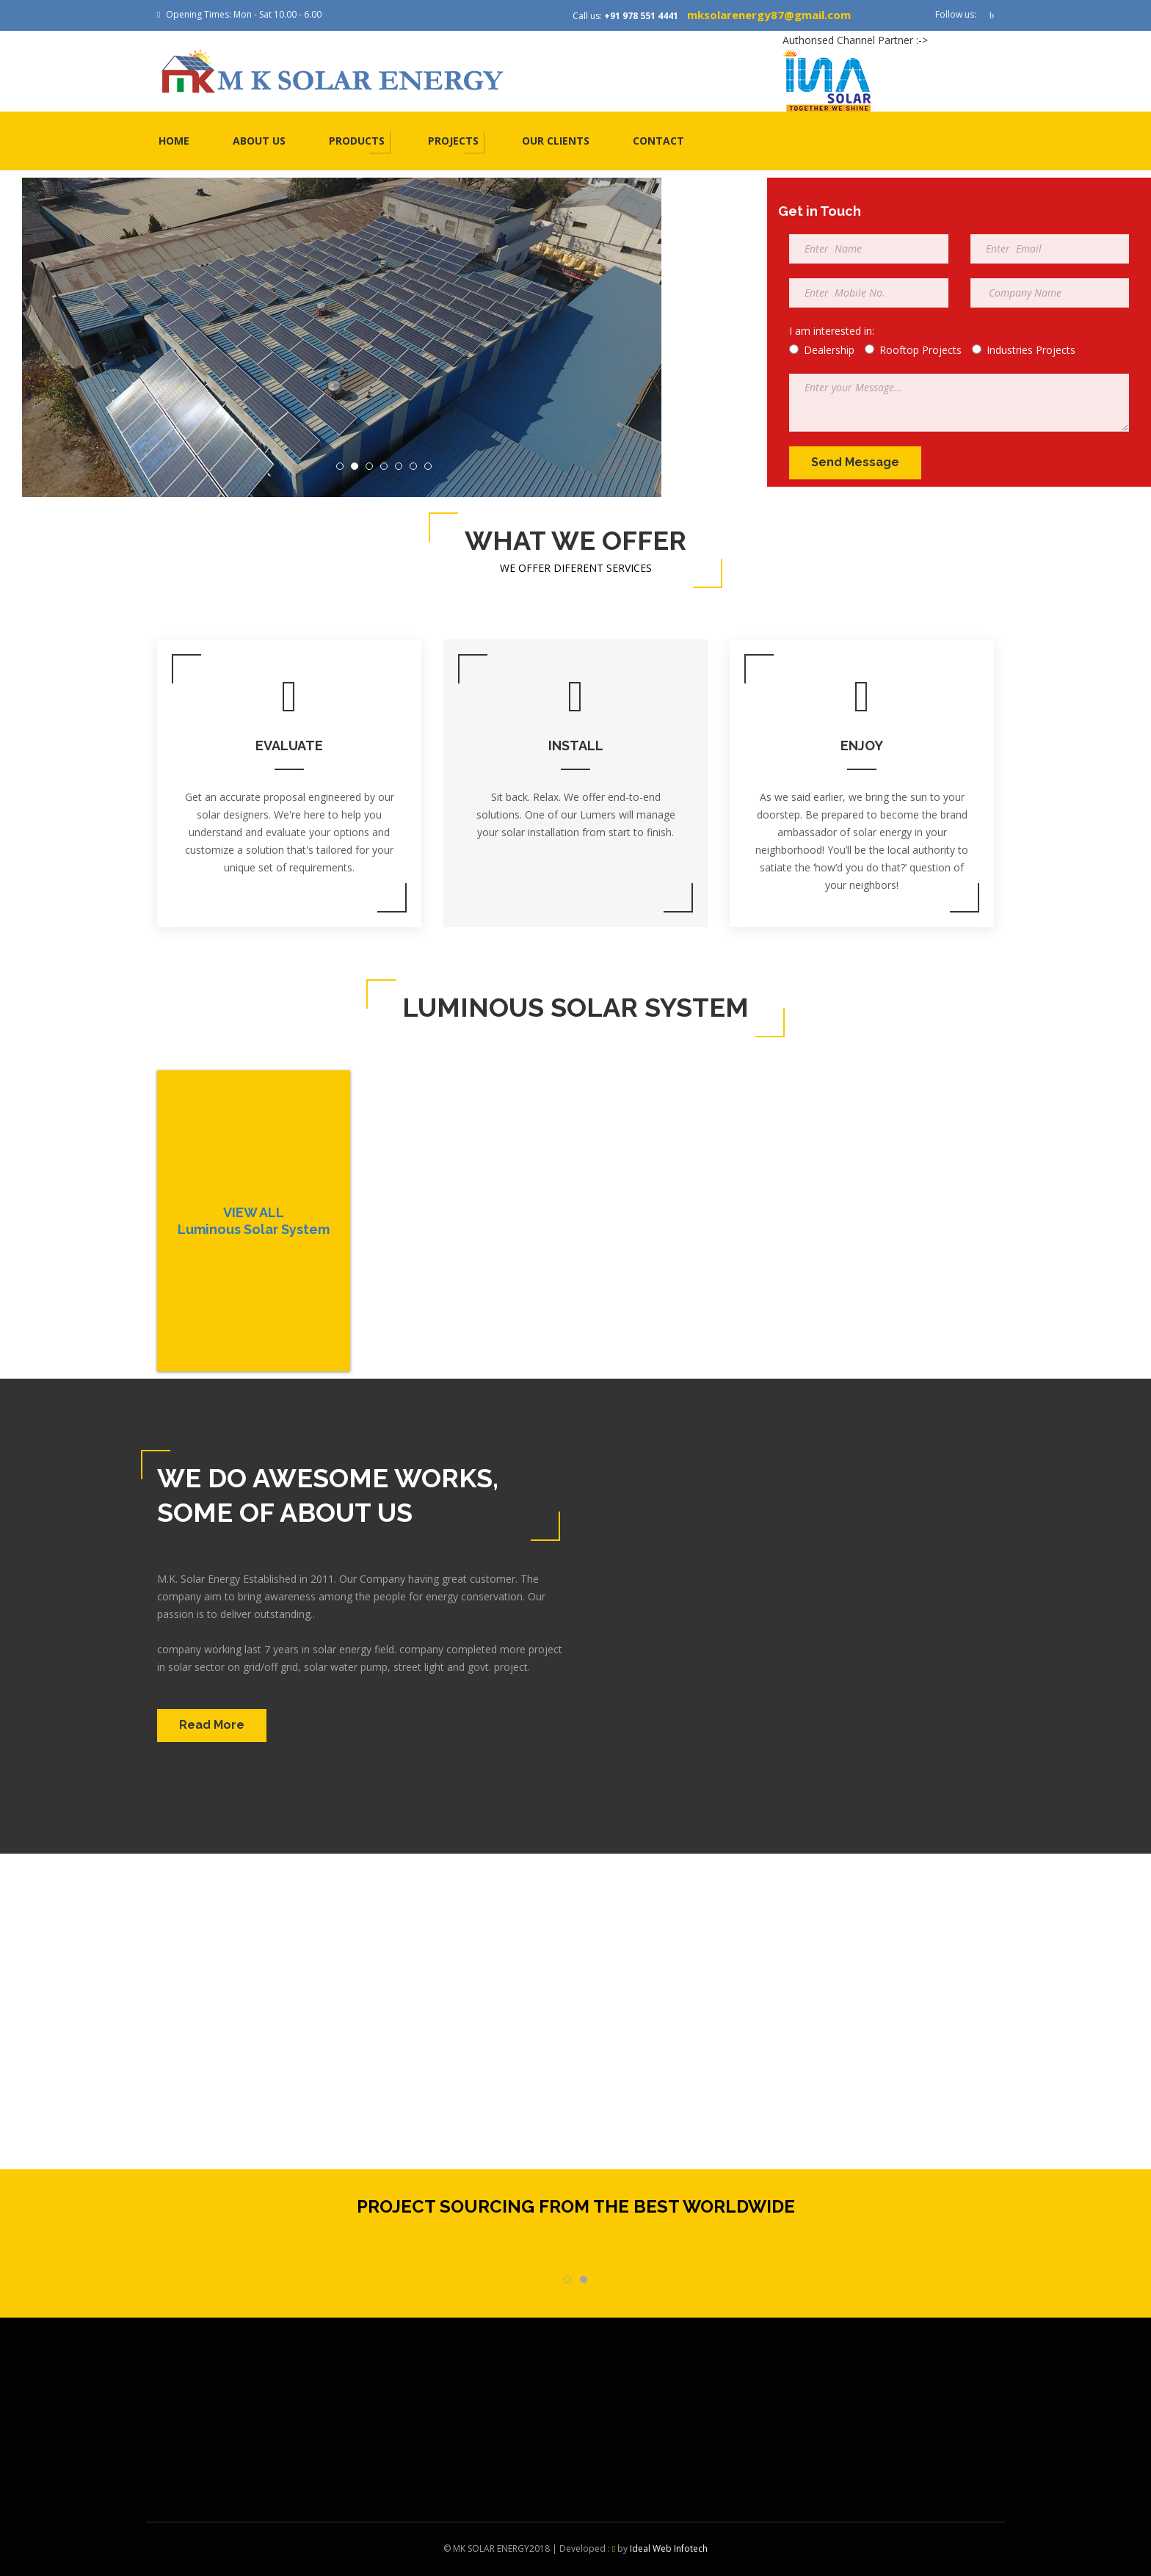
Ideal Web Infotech (669, 2548)
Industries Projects (1023, 350)
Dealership (821, 350)
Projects (453, 141)
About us (259, 141)
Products (357, 141)
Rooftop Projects (913, 350)
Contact (658, 141)
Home (174, 141)
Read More (211, 1725)
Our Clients (555, 141)
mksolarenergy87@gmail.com (769, 14)
